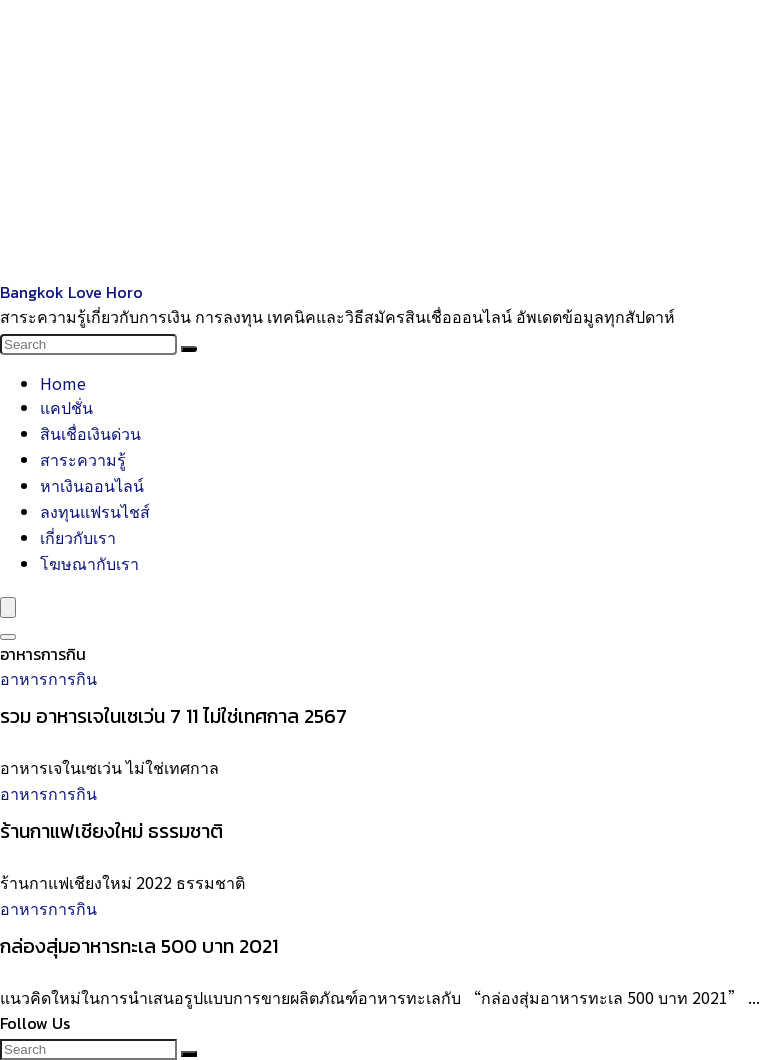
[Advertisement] (384, 140)
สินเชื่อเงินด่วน (90, 433)
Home (63, 383)
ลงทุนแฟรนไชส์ (95, 511)
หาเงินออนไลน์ (92, 485)
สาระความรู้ (83, 459)
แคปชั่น (66, 407)
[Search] (189, 349)
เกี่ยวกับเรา (78, 537)
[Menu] (8, 607)
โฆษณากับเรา (89, 563)
